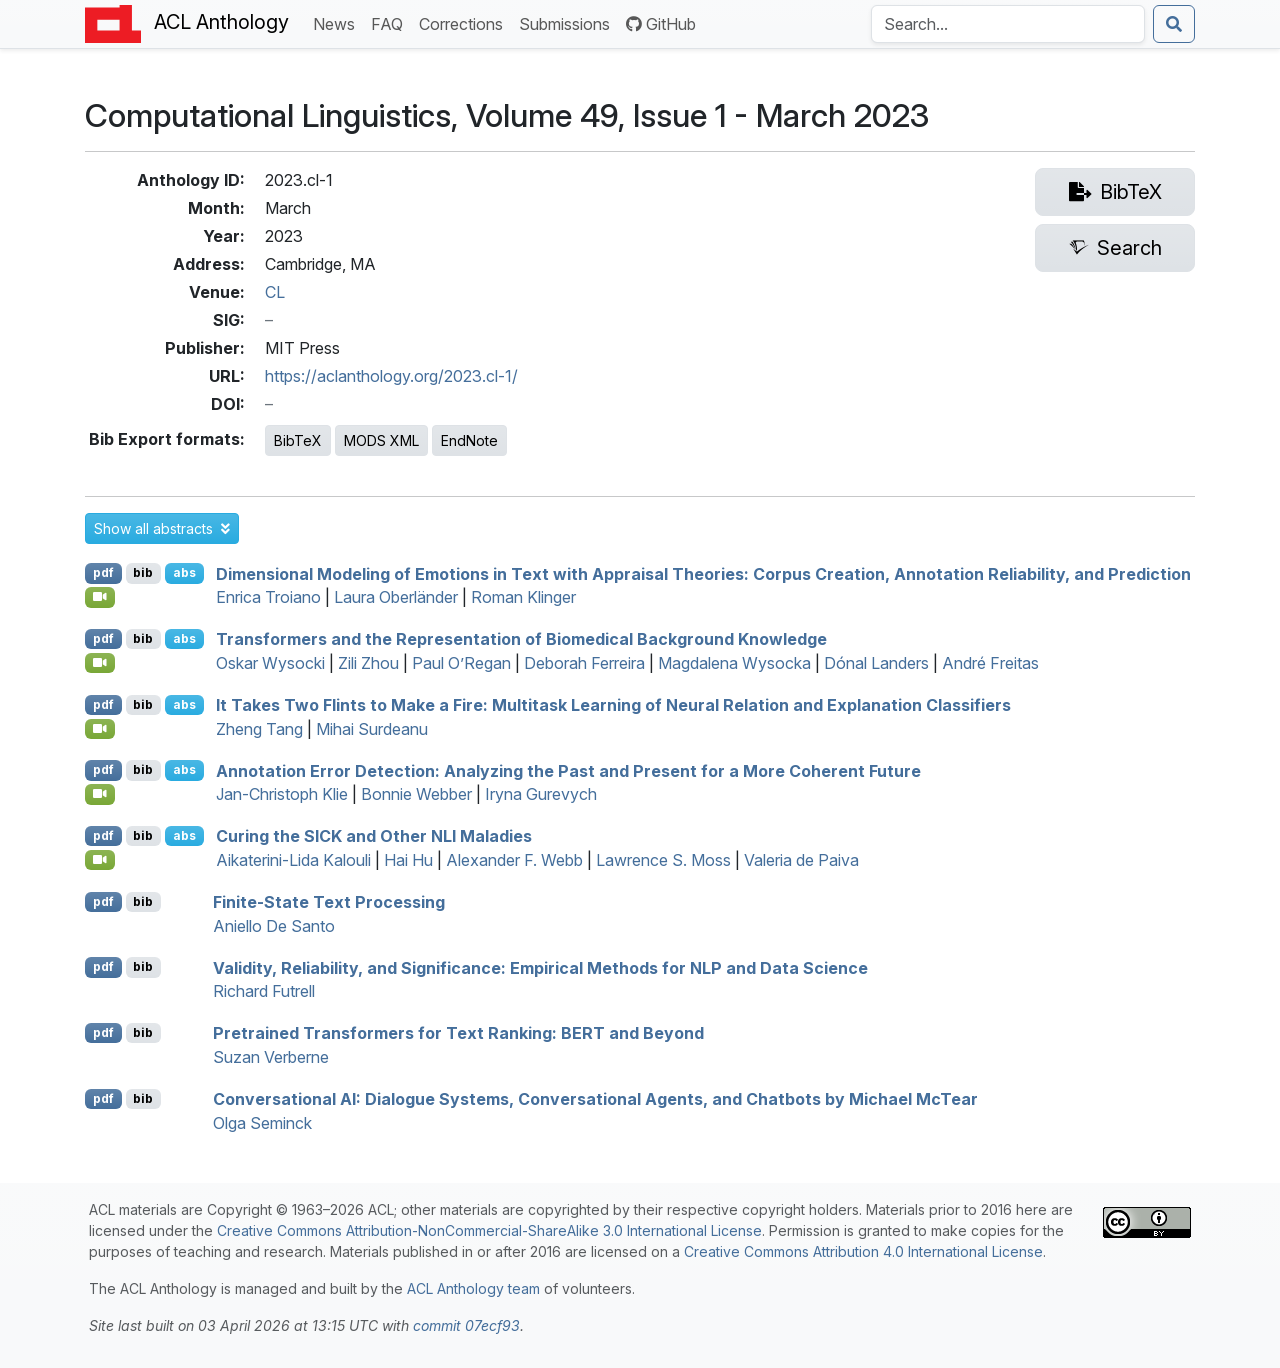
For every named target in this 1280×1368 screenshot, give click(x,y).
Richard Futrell (264, 991)
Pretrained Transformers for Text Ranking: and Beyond (458, 1033)
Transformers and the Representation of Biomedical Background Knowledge (521, 639)
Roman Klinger (523, 597)
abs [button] (184, 572)
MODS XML (381, 440)
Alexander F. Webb (514, 860)
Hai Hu (408, 860)
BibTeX (298, 440)
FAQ (391, 22)
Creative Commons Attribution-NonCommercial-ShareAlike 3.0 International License (489, 1230)
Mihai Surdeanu (372, 729)
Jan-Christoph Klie (282, 794)
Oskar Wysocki (270, 663)
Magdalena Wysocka (734, 663)
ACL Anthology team (473, 1288)
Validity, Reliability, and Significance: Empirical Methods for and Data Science (540, 967)
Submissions (568, 22)
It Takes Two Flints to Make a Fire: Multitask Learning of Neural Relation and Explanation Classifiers (613, 705)
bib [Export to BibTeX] (143, 572)
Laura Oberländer (396, 597)
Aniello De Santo (274, 926)
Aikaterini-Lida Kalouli (293, 860)
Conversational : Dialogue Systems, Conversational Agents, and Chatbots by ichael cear (595, 1099)
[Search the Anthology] (1008, 24)
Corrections (465, 22)
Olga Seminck (262, 1123)
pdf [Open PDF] (103, 572)
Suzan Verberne (271, 1057)
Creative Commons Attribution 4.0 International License (863, 1251)
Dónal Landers (876, 663)
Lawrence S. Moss (663, 860)
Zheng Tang (259, 729)
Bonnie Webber (416, 794)
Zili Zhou (368, 663)
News (338, 22)
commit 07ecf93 (466, 1325)
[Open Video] (100, 597)
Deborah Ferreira (584, 663)
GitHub (661, 24)
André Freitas (990, 663)
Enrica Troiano (268, 597)
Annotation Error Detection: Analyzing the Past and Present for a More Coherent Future (568, 770)
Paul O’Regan (461, 663)
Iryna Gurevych (541, 794)
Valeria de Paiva (801, 860)
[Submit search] (1174, 24)
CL (275, 292)
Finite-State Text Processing (329, 902)
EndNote (469, 440)
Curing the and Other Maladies (374, 836)
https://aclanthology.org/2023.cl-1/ (391, 376)
